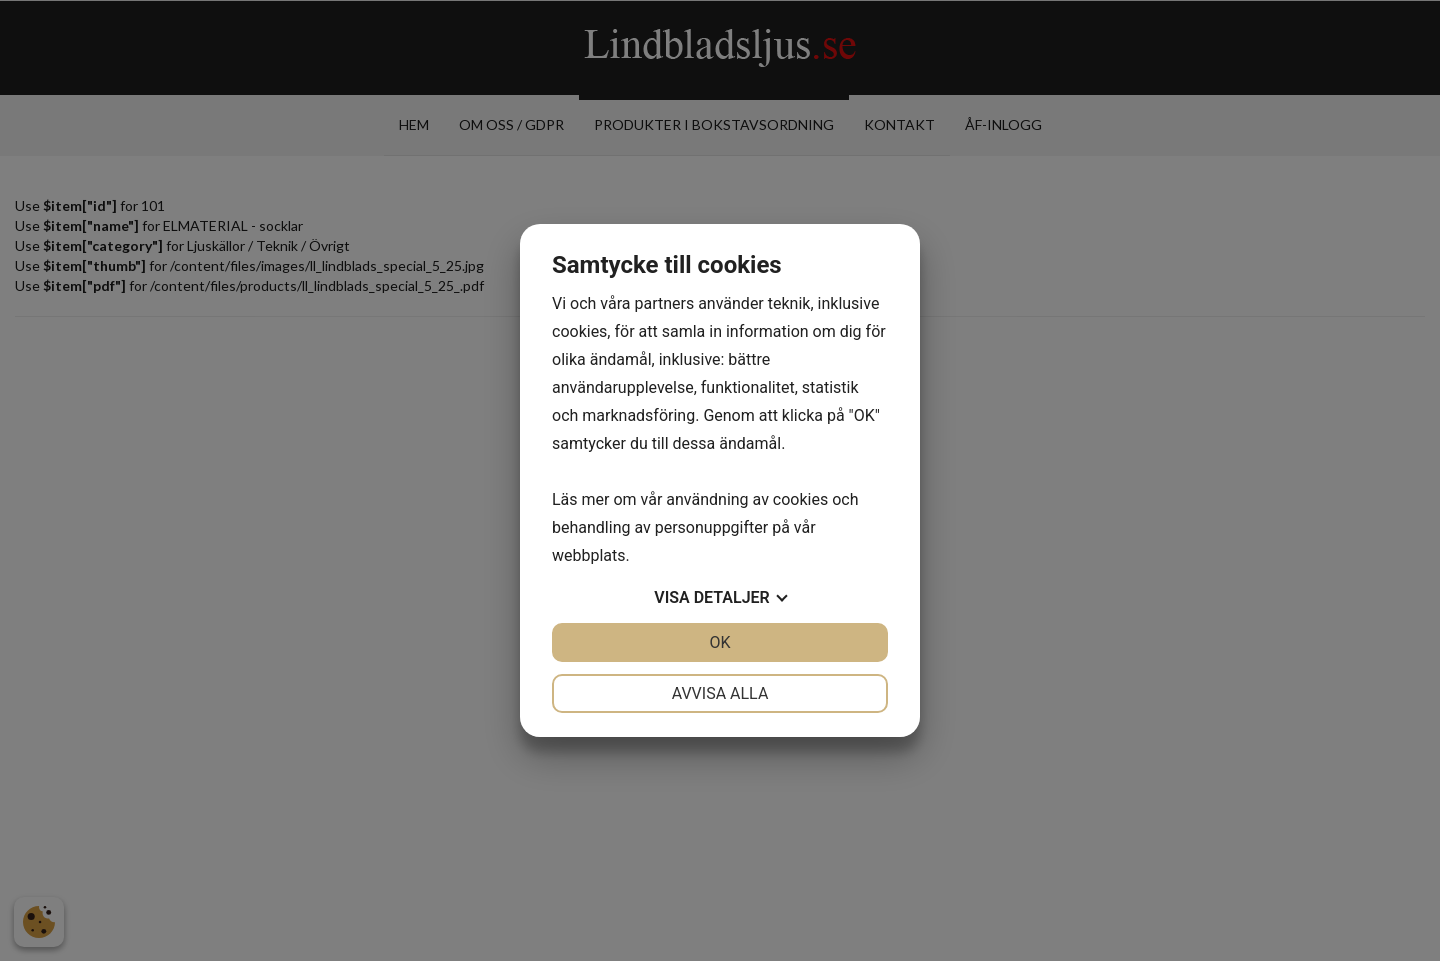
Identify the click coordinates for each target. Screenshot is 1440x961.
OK (719, 642)
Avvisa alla (720, 693)
